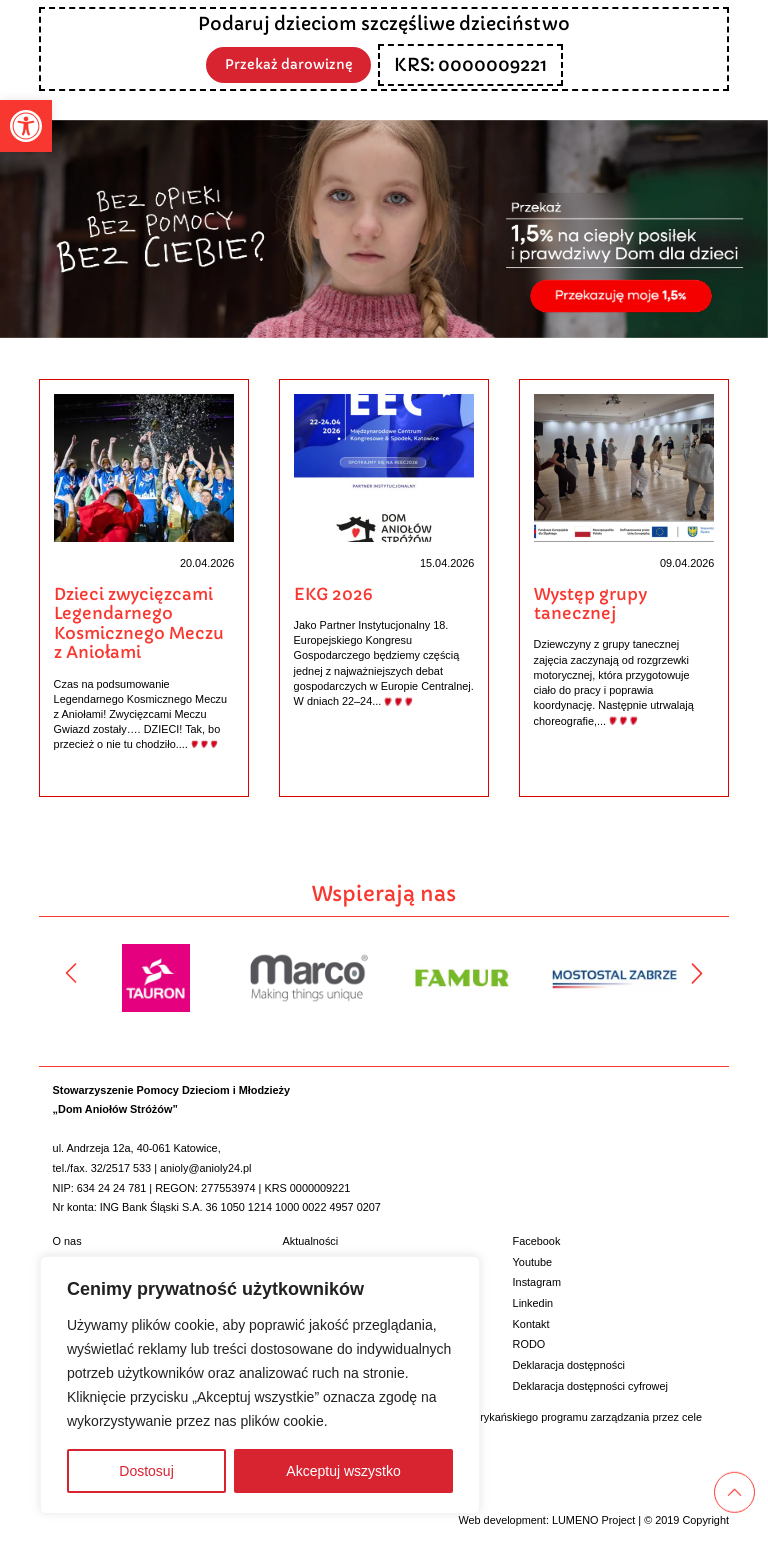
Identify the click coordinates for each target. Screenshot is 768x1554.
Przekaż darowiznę (289, 63)
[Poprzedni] (71, 972)
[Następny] (697, 972)
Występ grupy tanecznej (590, 604)
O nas (67, 1240)
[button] (26, 126)
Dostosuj (146, 1471)
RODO (529, 1343)
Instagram (537, 1281)
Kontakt (531, 1322)
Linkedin (533, 1302)
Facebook (537, 1240)
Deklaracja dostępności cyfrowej (590, 1384)
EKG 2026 (333, 594)
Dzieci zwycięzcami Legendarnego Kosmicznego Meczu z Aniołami (139, 624)
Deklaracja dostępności (569, 1364)
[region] (260, 1385)
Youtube (533, 1260)
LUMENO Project (593, 1518)
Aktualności (311, 1240)
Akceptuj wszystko (343, 1471)
